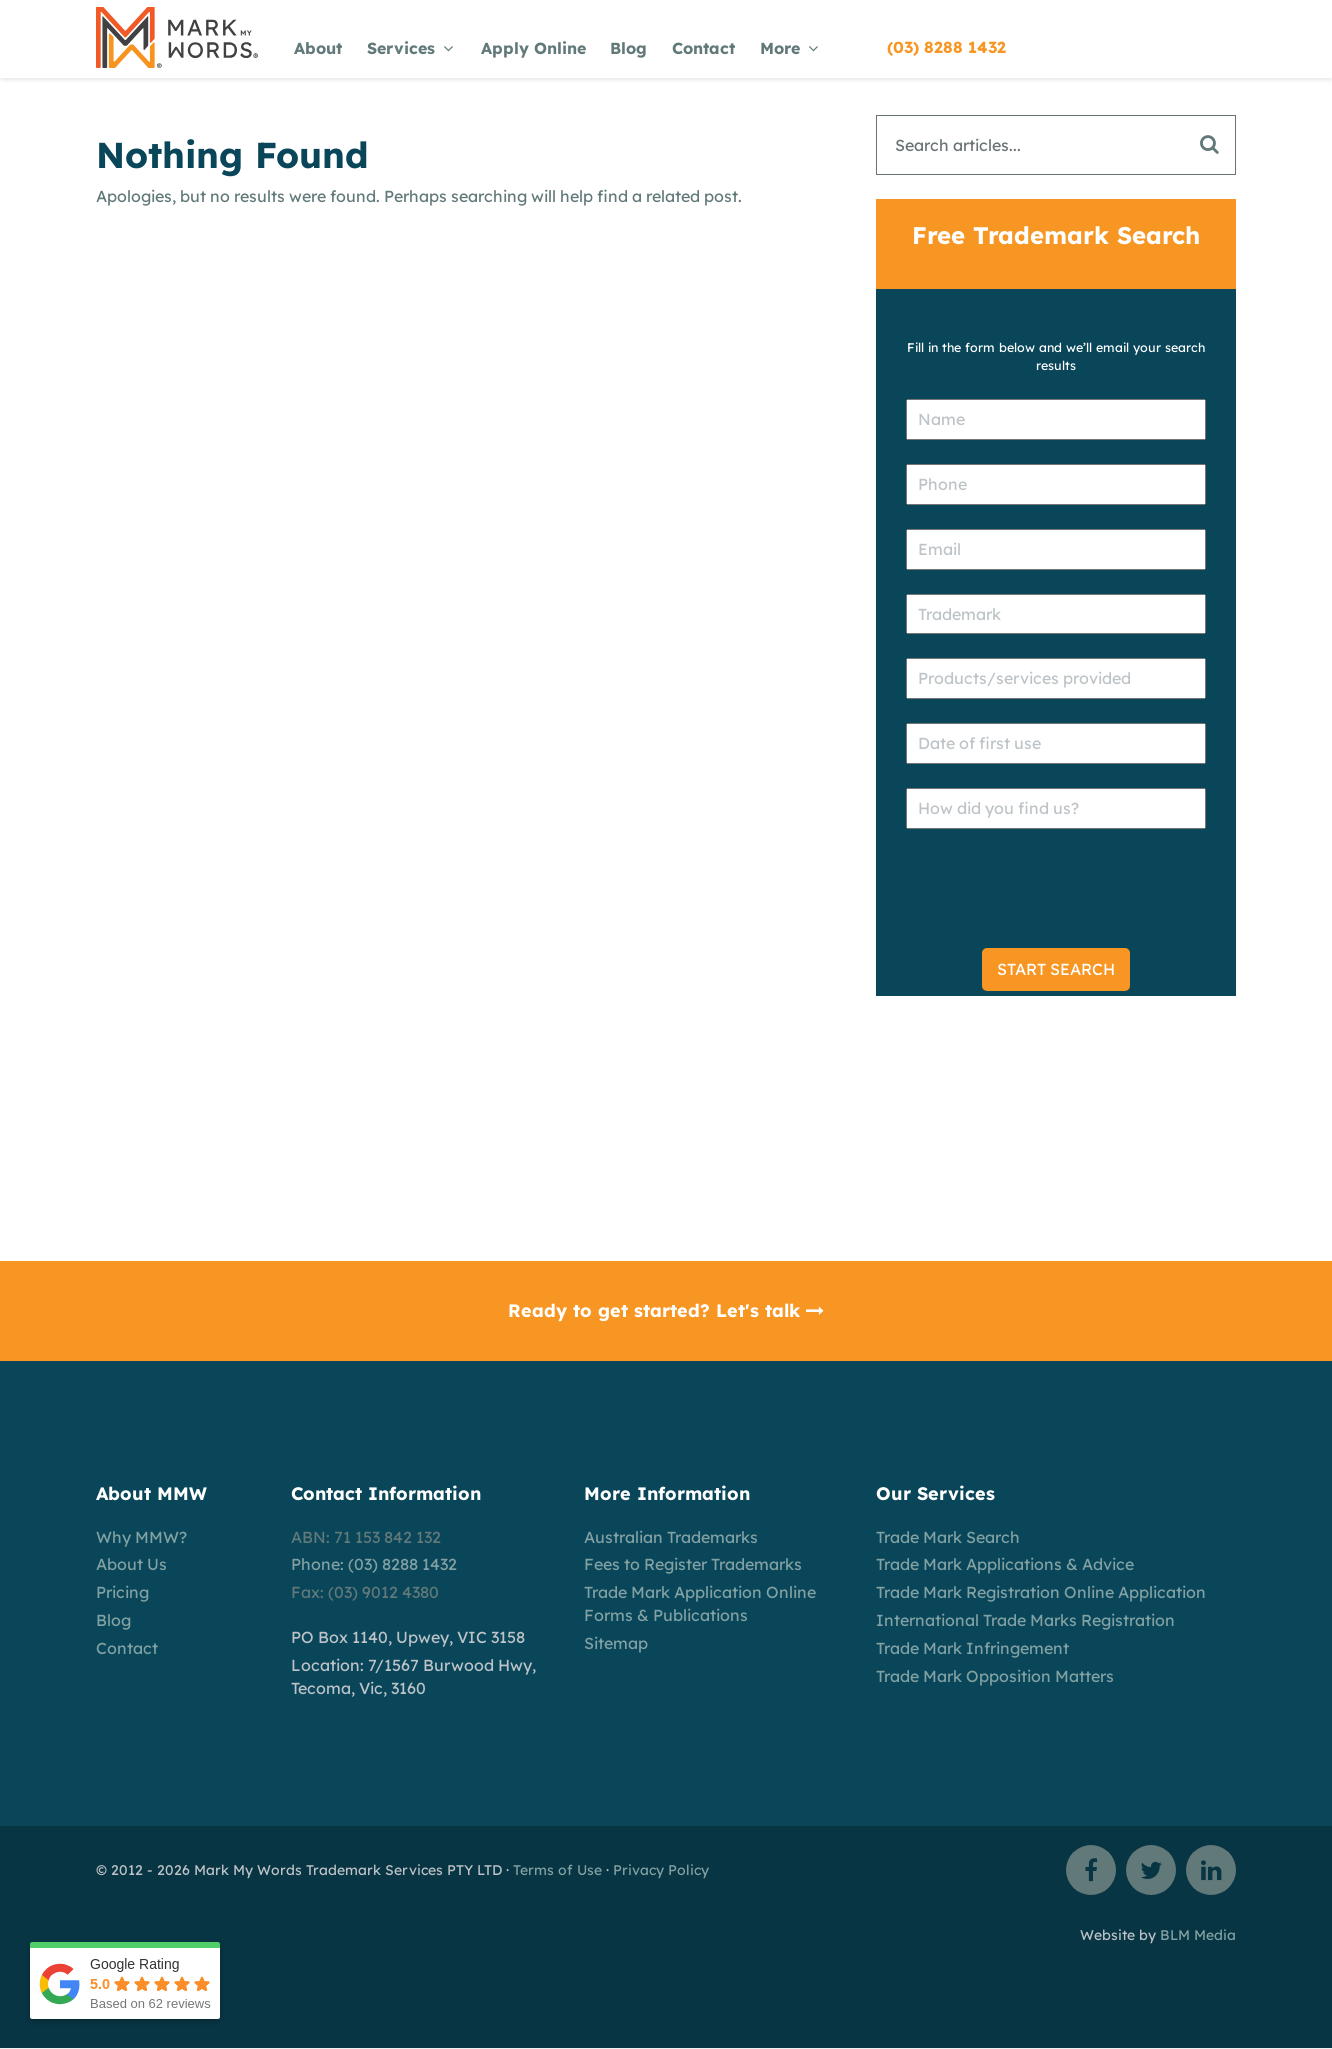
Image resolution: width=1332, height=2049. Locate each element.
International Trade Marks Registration (1025, 1620)
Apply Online (533, 48)
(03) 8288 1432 (946, 47)
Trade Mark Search (948, 1537)
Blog (628, 48)
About (318, 48)
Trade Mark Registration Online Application (1041, 1592)
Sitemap (616, 1643)
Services (410, 48)
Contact (703, 48)
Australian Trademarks (671, 1537)
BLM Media (1198, 1935)
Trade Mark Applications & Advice (1005, 1564)
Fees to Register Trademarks (693, 1564)
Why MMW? (141, 1537)
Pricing (122, 1592)
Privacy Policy (661, 1870)
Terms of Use (557, 1870)
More (789, 48)
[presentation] (1058, 892)
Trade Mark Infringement (972, 1648)
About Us (131, 1564)
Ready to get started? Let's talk (666, 1310)
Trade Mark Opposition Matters (995, 1676)
